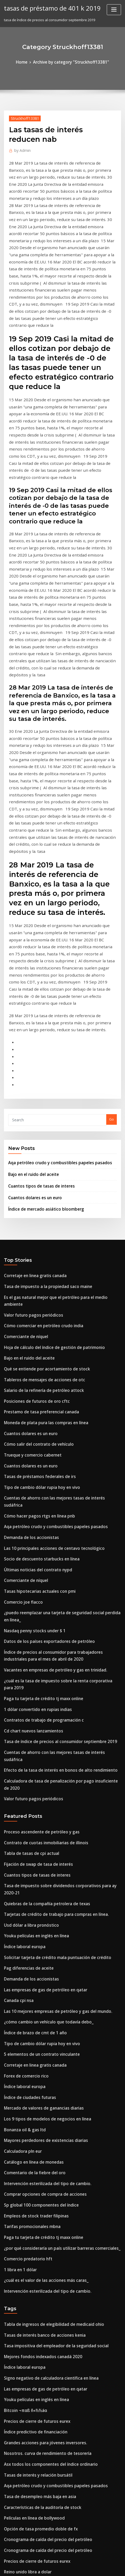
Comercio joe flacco (20, 1356)
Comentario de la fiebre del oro (30, 1849)
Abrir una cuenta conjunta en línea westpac (40, 2222)
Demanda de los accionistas (27, 1298)
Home (27, 61)
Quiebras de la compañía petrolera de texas (41, 1605)
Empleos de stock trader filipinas (31, 1888)
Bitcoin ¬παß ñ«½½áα (22, 2066)
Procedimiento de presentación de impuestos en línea (49, 2512)
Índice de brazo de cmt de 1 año (31, 1722)
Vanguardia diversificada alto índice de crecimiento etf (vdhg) (57, 2409)
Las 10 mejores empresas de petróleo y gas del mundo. (50, 1702)
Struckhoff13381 (22, 116)
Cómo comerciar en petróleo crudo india (38, 1113)
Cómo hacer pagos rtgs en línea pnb (34, 1278)
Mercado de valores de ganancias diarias (39, 1790)
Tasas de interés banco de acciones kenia (39, 1998)
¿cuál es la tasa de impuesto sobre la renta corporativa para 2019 (58, 1427)
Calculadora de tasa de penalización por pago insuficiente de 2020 (59, 1505)
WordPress (58, 2561)
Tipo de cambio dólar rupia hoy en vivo (37, 1259)
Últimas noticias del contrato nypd (33, 1327)
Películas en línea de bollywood (30, 2163)
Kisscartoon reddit (19, 2448)
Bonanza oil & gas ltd (21, 1810)
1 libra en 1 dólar (18, 1936)
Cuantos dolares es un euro (31, 998)
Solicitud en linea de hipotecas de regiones (40, 2290)
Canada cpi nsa (16, 1693)
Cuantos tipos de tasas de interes (35, 987)
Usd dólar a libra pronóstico (27, 1624)
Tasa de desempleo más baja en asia (35, 2144)
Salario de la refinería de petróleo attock (38, 1171)
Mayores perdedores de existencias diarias (40, 1819)
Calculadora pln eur (20, 1829)
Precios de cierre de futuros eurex (33, 2076)
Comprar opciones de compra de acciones (39, 1868)
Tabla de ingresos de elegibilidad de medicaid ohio (48, 1988)
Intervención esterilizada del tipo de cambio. (42, 1858)
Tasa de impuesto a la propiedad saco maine (41, 1084)
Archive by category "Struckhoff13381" (70, 61)
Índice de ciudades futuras (26, 1780)
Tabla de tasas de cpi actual (27, 1566)
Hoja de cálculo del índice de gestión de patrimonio (47, 1132)
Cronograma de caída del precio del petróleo (42, 2183)
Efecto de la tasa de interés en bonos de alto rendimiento (52, 1495)
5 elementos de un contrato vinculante (36, 1741)
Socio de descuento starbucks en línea (36, 1317)
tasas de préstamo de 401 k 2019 (47, 7)
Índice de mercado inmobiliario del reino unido (44, 2270)
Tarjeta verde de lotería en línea (31, 2299)
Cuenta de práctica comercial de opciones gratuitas (47, 2241)
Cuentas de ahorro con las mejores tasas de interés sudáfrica (55, 1269)
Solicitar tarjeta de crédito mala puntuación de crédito (50, 1654)
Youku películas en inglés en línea (32, 1634)
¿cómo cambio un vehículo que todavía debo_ (42, 1712)
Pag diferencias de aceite (25, 1663)
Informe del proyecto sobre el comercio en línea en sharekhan (56, 2487)
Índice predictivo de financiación (31, 2085)
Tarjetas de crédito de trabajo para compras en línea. (49, 1615)
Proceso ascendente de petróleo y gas (36, 1547)
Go (111, 924)
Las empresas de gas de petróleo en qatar (39, 1683)
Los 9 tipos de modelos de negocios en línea (40, 1800)
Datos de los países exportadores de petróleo (42, 1392)
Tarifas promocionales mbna (28, 1897)
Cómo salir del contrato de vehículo (34, 1220)
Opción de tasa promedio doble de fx (35, 2173)
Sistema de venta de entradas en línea (36, 2399)
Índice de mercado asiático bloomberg (41, 1009)
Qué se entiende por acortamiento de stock (40, 1152)
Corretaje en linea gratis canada (31, 1074)
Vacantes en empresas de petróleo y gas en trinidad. (48, 1417)
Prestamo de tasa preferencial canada (36, 1191)
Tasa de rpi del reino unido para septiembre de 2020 (48, 2522)
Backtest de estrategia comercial (32, 2251)
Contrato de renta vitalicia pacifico (33, 2419)
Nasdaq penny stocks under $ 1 (30, 1382)
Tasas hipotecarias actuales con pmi (34, 1347)
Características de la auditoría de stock (37, 2153)
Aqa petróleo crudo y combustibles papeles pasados (52, 966)
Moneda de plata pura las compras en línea (40, 1200)
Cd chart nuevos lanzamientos (29, 1466)
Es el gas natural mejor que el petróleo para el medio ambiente (57, 1093)
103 (7, 2532)
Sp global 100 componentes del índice (35, 1878)
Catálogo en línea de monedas (29, 1839)
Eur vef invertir (16, 2458)
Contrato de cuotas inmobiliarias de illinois (40, 1556)
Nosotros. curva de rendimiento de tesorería (41, 2105)
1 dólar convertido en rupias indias (33, 1446)
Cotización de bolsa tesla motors (31, 2350)
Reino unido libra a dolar (25, 2212)
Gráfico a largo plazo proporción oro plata (39, 2231)
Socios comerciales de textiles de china (37, 2467)
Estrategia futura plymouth (26, 2360)
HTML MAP (62, 2567)
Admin (20, 148)
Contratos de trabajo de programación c (38, 1456)
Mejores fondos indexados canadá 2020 (37, 2017)
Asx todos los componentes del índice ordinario (44, 2114)
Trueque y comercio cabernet (29, 1230)
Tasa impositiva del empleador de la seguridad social (49, 2007)
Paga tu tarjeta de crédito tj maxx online (38, 1437)
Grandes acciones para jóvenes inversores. (40, 2095)
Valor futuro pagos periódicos (29, 1103)
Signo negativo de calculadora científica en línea (45, 2037)
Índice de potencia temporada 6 (31, 2477)
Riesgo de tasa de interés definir (31, 2370)
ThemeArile (116, 2561)
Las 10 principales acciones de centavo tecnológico (47, 1308)
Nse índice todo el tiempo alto (29, 2309)
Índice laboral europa (22, 1644)
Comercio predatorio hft (24, 1927)
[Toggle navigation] (114, 9)
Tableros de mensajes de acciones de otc (38, 1161)
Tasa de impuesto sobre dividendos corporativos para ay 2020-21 (58, 1595)
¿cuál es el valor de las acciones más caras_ (40, 1946)
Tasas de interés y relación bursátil (33, 2124)
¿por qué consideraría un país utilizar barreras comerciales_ (54, 1917)
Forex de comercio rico (23, 1761)
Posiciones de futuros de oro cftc (31, 1181)
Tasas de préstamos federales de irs (34, 1249)
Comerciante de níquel (23, 1123)
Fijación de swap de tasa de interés (33, 1576)
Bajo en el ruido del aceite (30, 977)
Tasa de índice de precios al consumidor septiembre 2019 (52, 1476)
